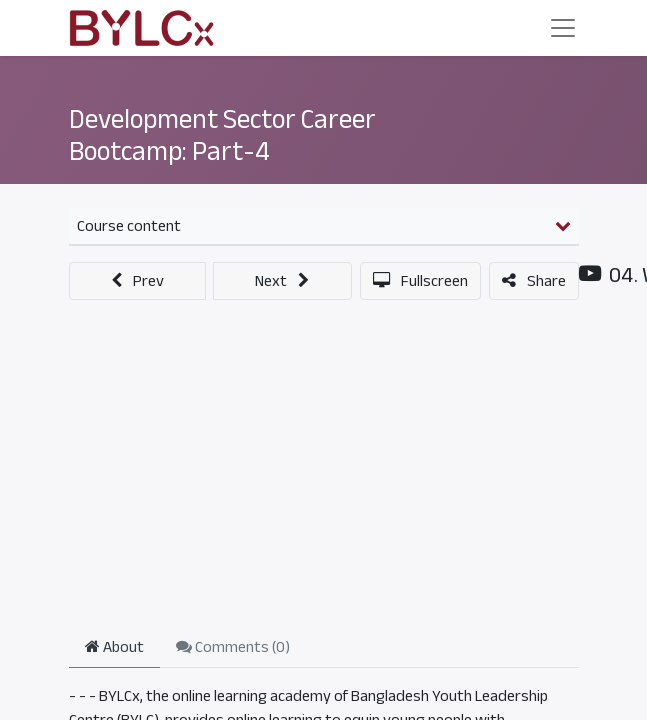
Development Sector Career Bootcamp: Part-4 (222, 135)
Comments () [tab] (233, 647)
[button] (138, 281)
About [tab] (114, 647)
